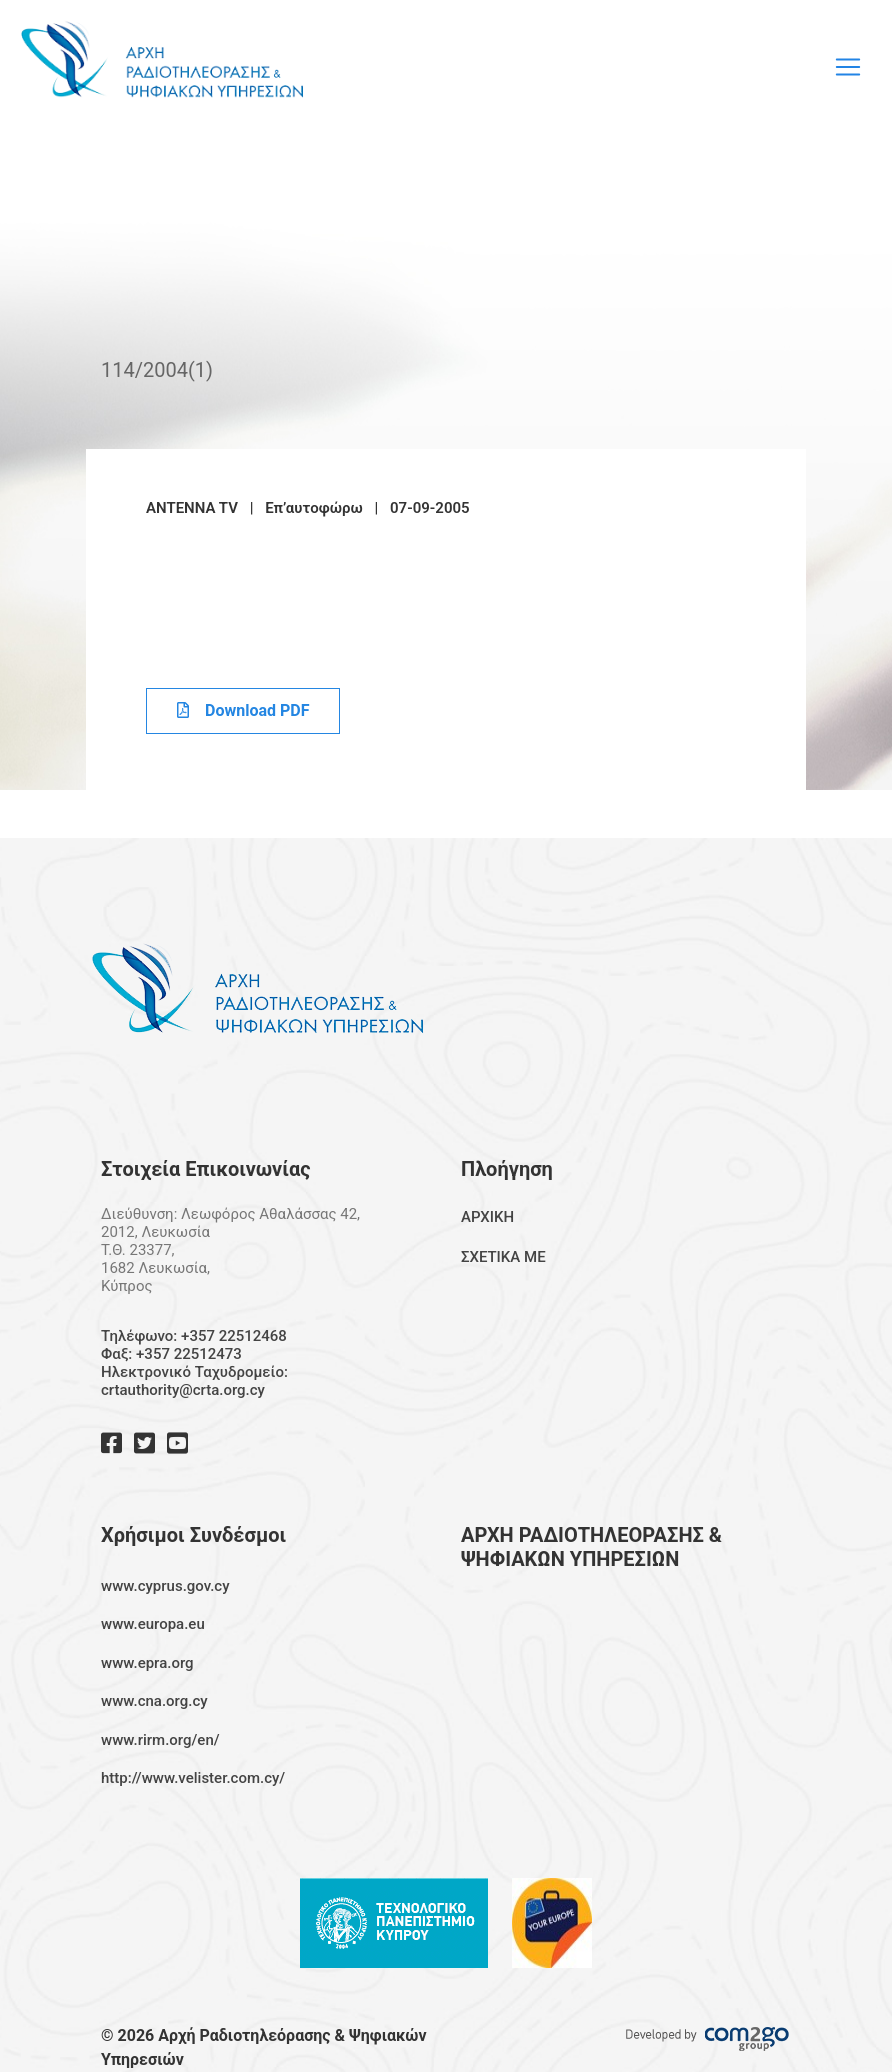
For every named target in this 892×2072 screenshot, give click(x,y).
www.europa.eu (153, 1624)
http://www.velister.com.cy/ (193, 1778)
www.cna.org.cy (154, 1701)
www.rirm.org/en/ (160, 1740)
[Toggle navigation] (848, 67)
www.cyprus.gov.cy (165, 1586)
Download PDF (243, 710)
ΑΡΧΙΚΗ (487, 1217)
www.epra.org (147, 1663)
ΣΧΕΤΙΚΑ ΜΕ (503, 1257)
